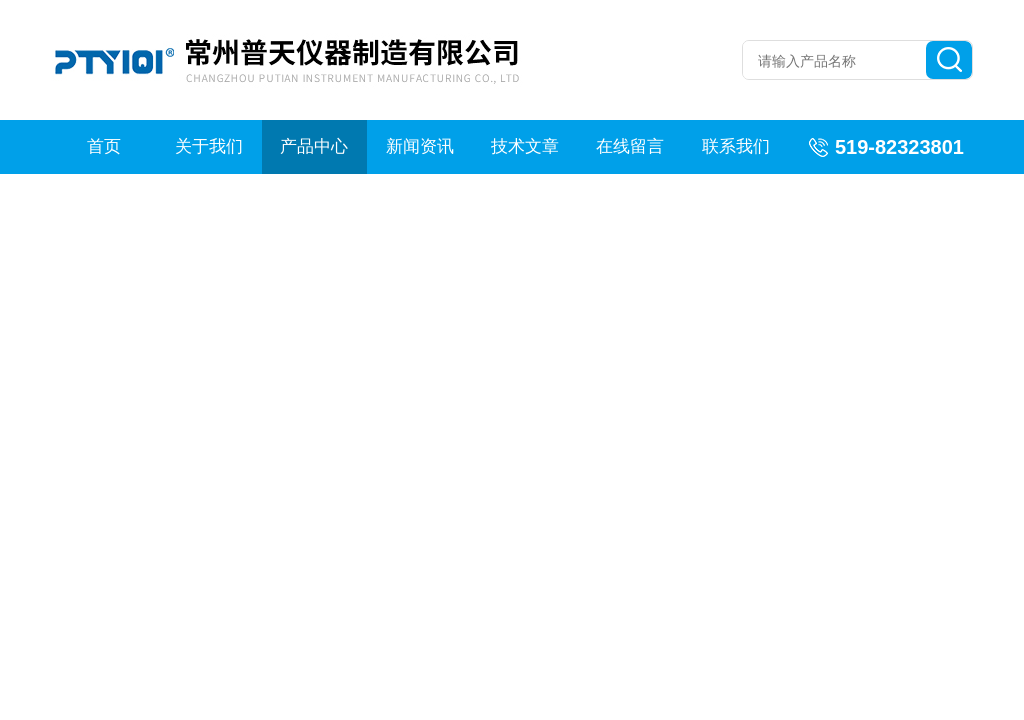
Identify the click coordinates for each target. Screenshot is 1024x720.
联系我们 (736, 146)
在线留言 (630, 146)
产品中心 (314, 146)
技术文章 (525, 146)
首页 (104, 146)
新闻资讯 (420, 146)
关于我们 (209, 146)
